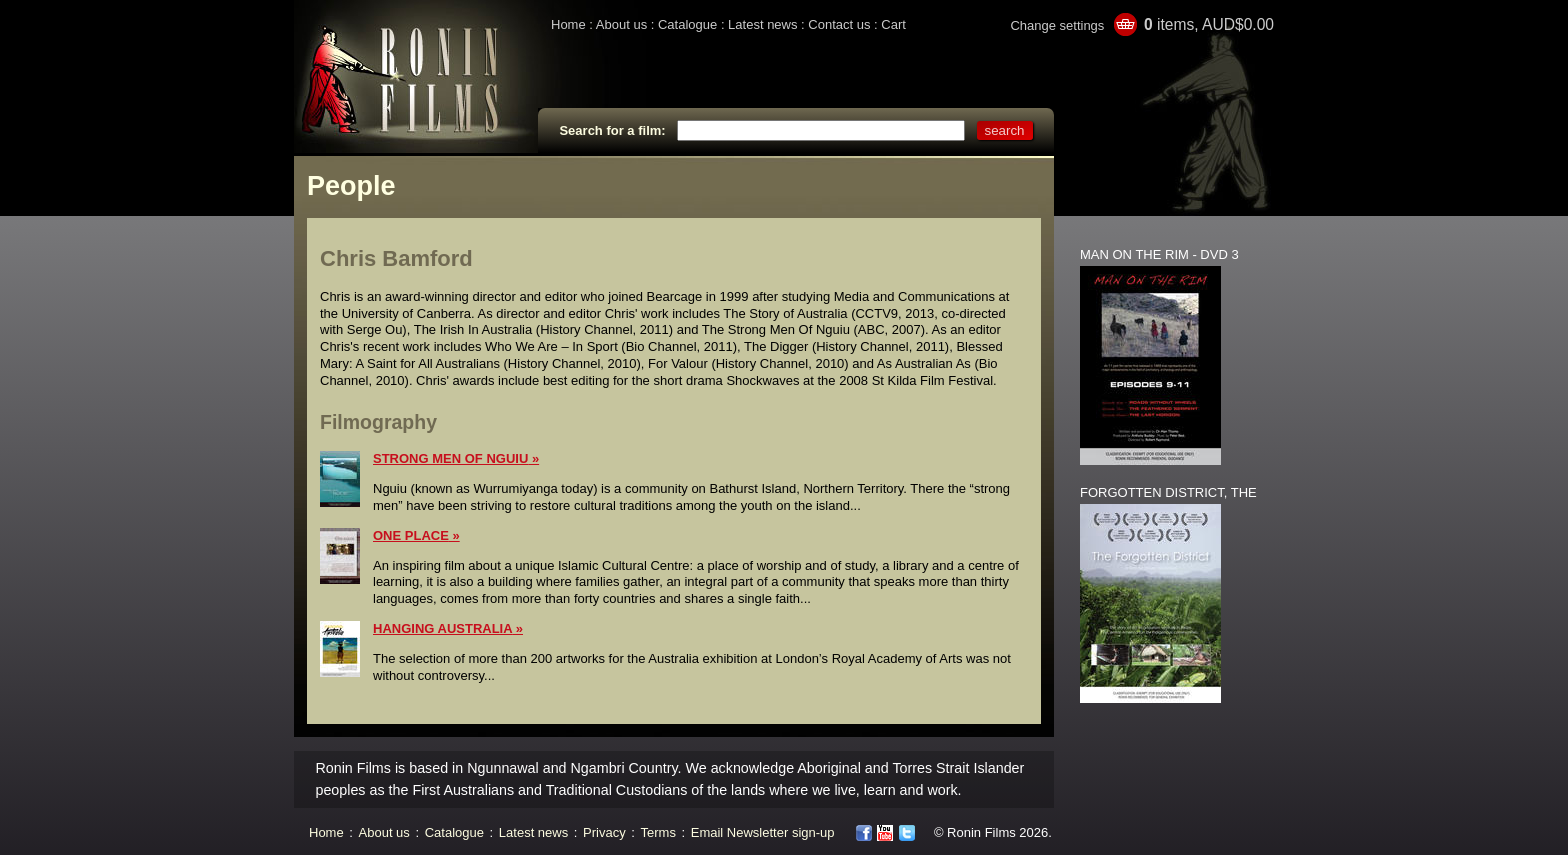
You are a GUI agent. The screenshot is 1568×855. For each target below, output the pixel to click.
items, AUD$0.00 (1209, 24)
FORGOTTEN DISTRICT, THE (1168, 492)
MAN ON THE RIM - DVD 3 (1159, 254)
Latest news (762, 24)
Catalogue (687, 24)
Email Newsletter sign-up (763, 832)
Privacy (604, 832)
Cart (893, 24)
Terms (658, 832)
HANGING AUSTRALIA (442, 628)
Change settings (1057, 25)
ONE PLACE (411, 535)
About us (621, 24)
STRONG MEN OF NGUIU (450, 458)
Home (568, 24)
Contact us (839, 24)
